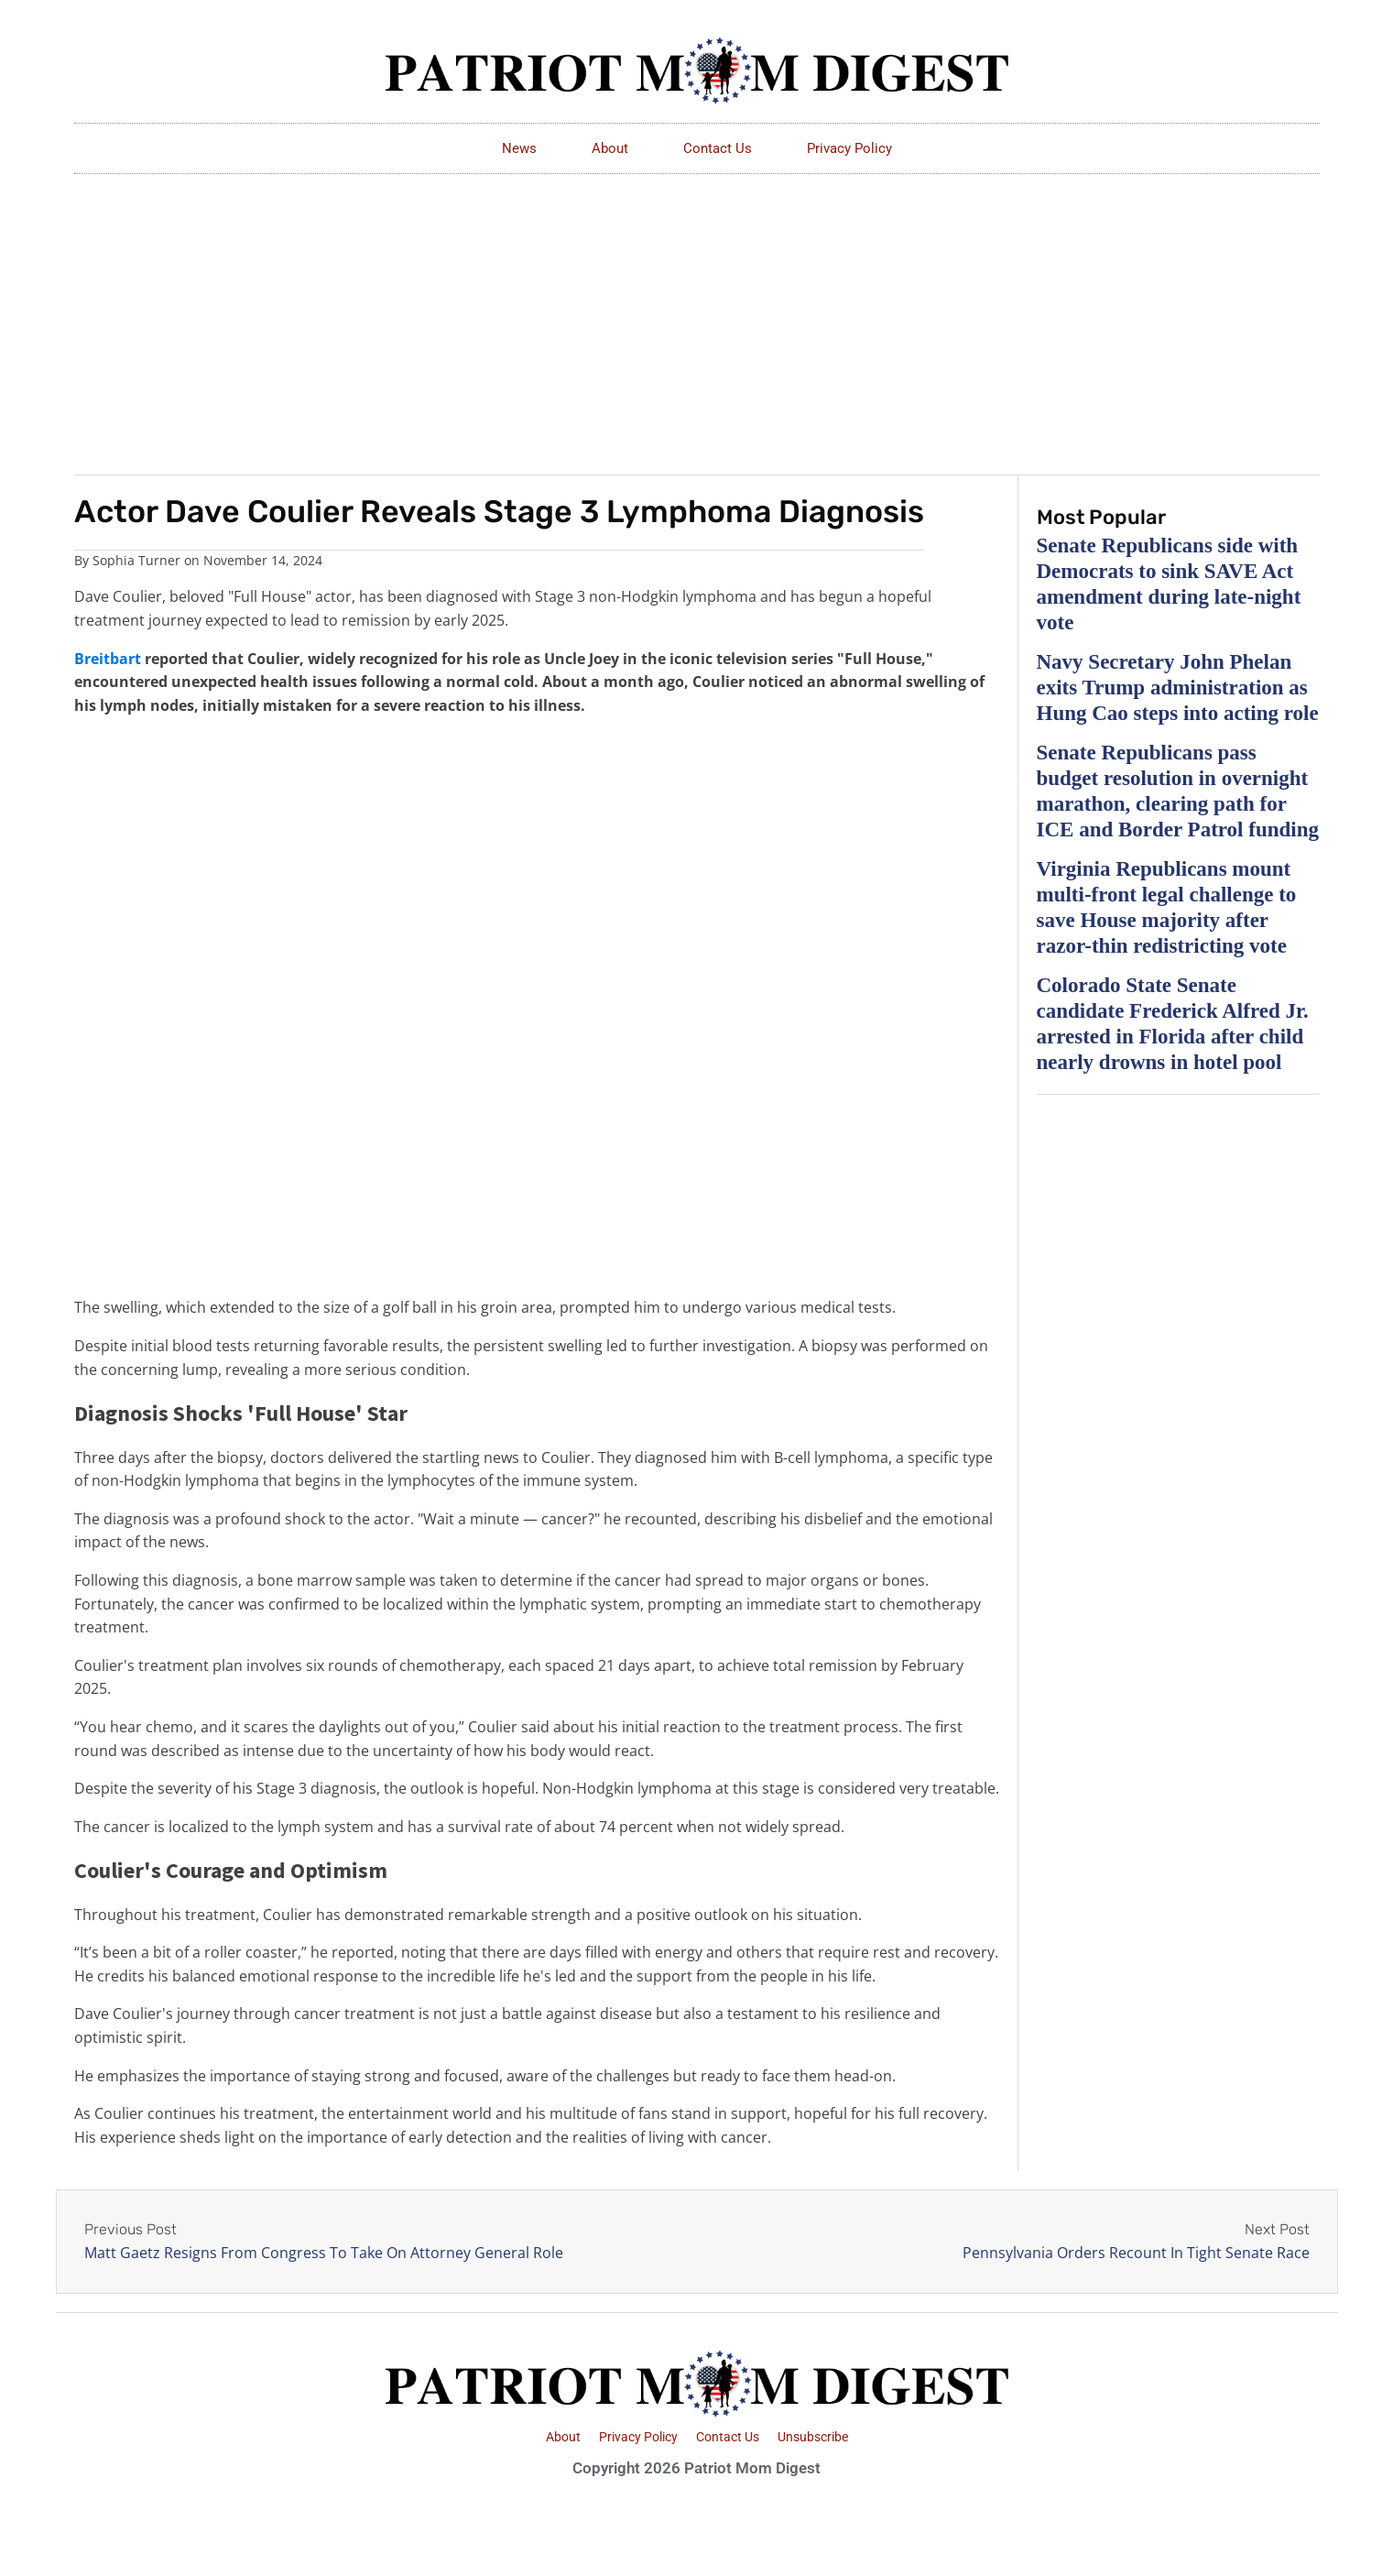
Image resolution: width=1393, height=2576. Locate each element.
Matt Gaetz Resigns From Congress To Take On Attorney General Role (323, 2253)
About (610, 148)
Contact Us (717, 148)
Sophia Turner (136, 560)
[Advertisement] (696, 311)
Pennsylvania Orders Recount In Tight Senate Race (1136, 2253)
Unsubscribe (813, 2436)
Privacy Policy (849, 148)
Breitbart (107, 659)
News (519, 148)
